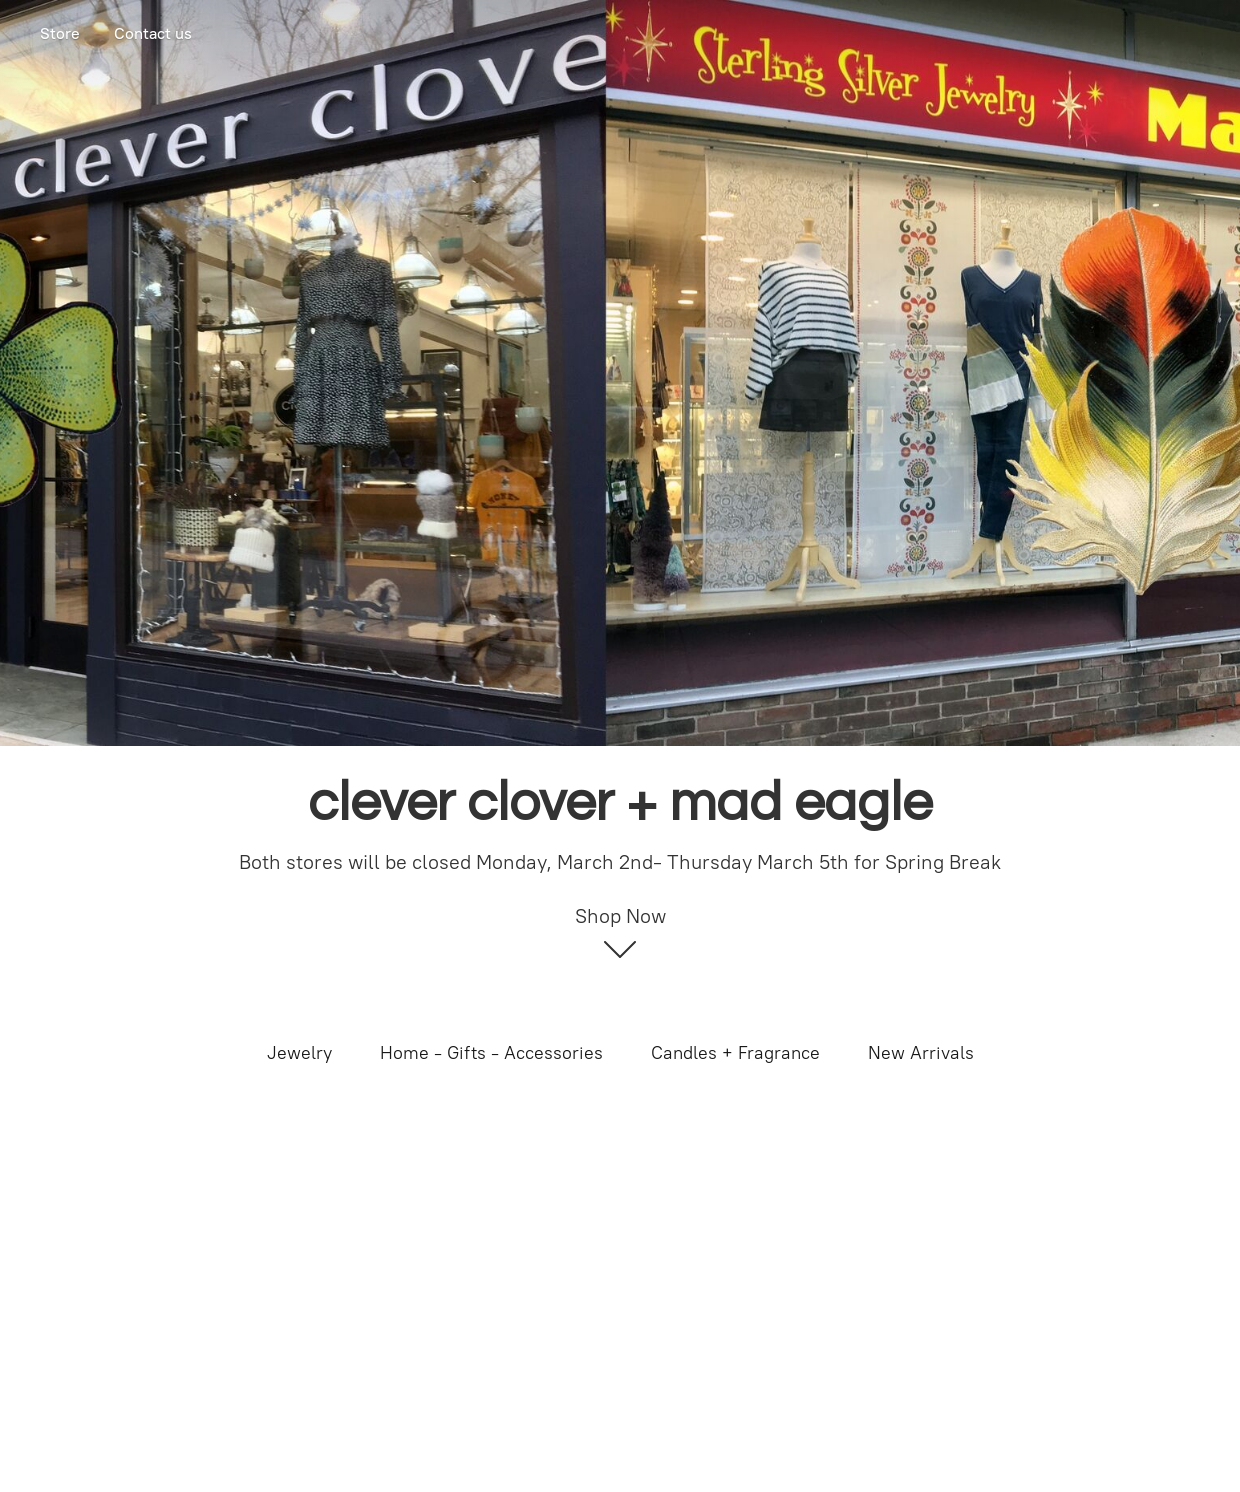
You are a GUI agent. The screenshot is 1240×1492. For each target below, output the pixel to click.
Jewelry (299, 1053)
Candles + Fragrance (735, 1053)
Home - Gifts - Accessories (491, 1053)
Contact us (153, 33)
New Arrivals (921, 1053)
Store (60, 33)
